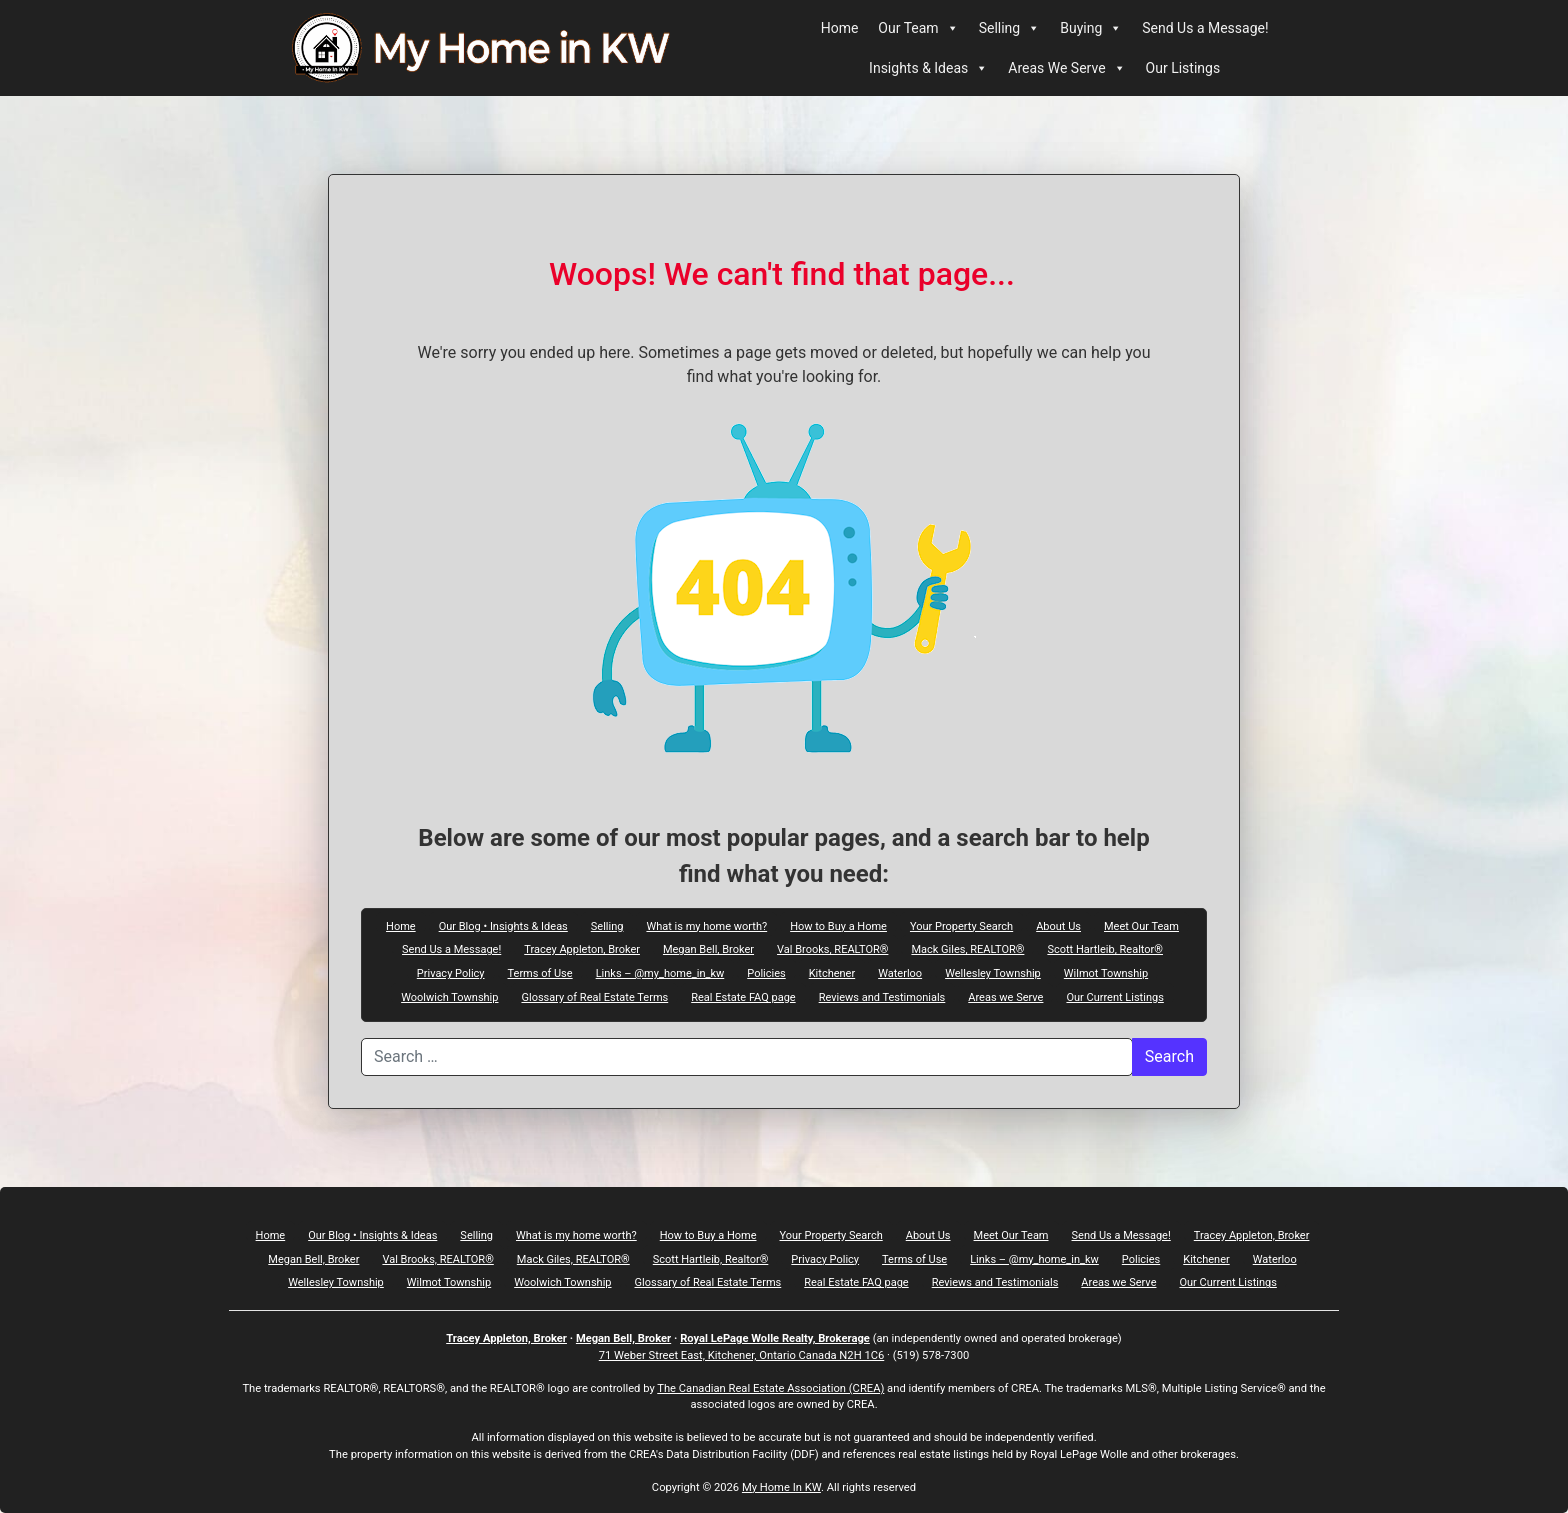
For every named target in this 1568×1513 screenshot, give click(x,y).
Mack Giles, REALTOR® (967, 949)
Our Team (918, 28)
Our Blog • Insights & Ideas (503, 926)
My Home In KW (781, 1487)
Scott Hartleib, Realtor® (1105, 949)
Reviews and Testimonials (882, 997)
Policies (766, 973)
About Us (1058, 926)
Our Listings (1183, 68)
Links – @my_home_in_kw (660, 973)
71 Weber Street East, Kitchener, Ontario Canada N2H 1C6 (742, 1355)
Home (840, 28)
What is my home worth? (706, 926)
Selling (1010, 28)
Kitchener (832, 973)
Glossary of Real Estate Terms (594, 997)
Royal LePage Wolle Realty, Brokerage (775, 1338)
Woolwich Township (449, 997)
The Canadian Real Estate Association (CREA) (770, 1388)
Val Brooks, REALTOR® (832, 949)
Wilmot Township (1106, 973)
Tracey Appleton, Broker (582, 949)
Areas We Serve (1066, 68)
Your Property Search (961, 926)
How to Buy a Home (838, 926)
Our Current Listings (1114, 997)
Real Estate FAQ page (743, 997)
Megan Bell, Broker (708, 949)
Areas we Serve (1005, 997)
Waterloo (900, 973)
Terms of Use (540, 973)
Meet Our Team (1141, 926)
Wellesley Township (993, 973)
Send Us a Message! (1205, 28)
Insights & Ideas (928, 68)
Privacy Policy (451, 973)
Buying (1091, 28)
